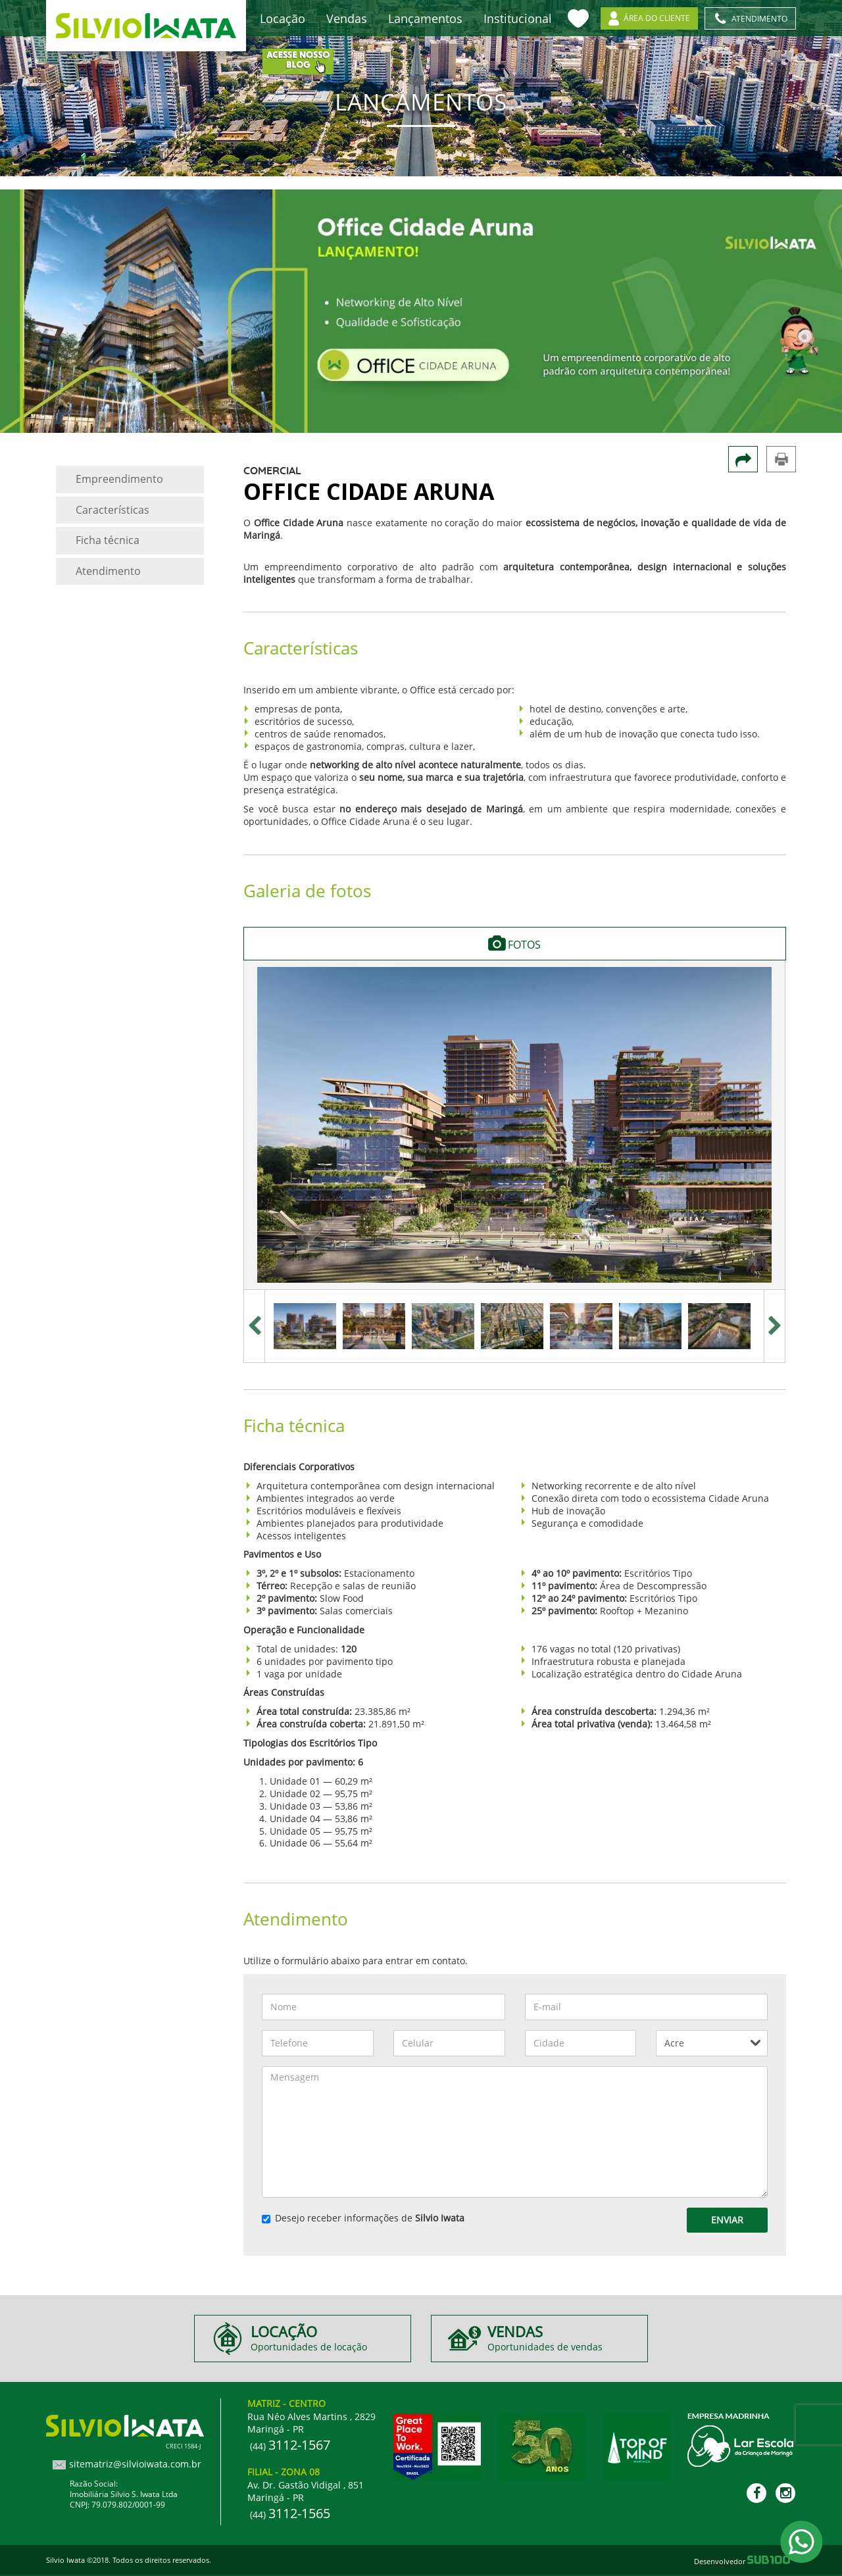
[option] (514, 1125)
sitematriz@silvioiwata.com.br (135, 2464)
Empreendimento (119, 479)
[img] (514, 1125)
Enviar (727, 2220)
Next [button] (774, 1326)
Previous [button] (254, 1326)
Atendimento (108, 571)
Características (112, 510)
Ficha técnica (107, 540)
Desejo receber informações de (363, 2218)
